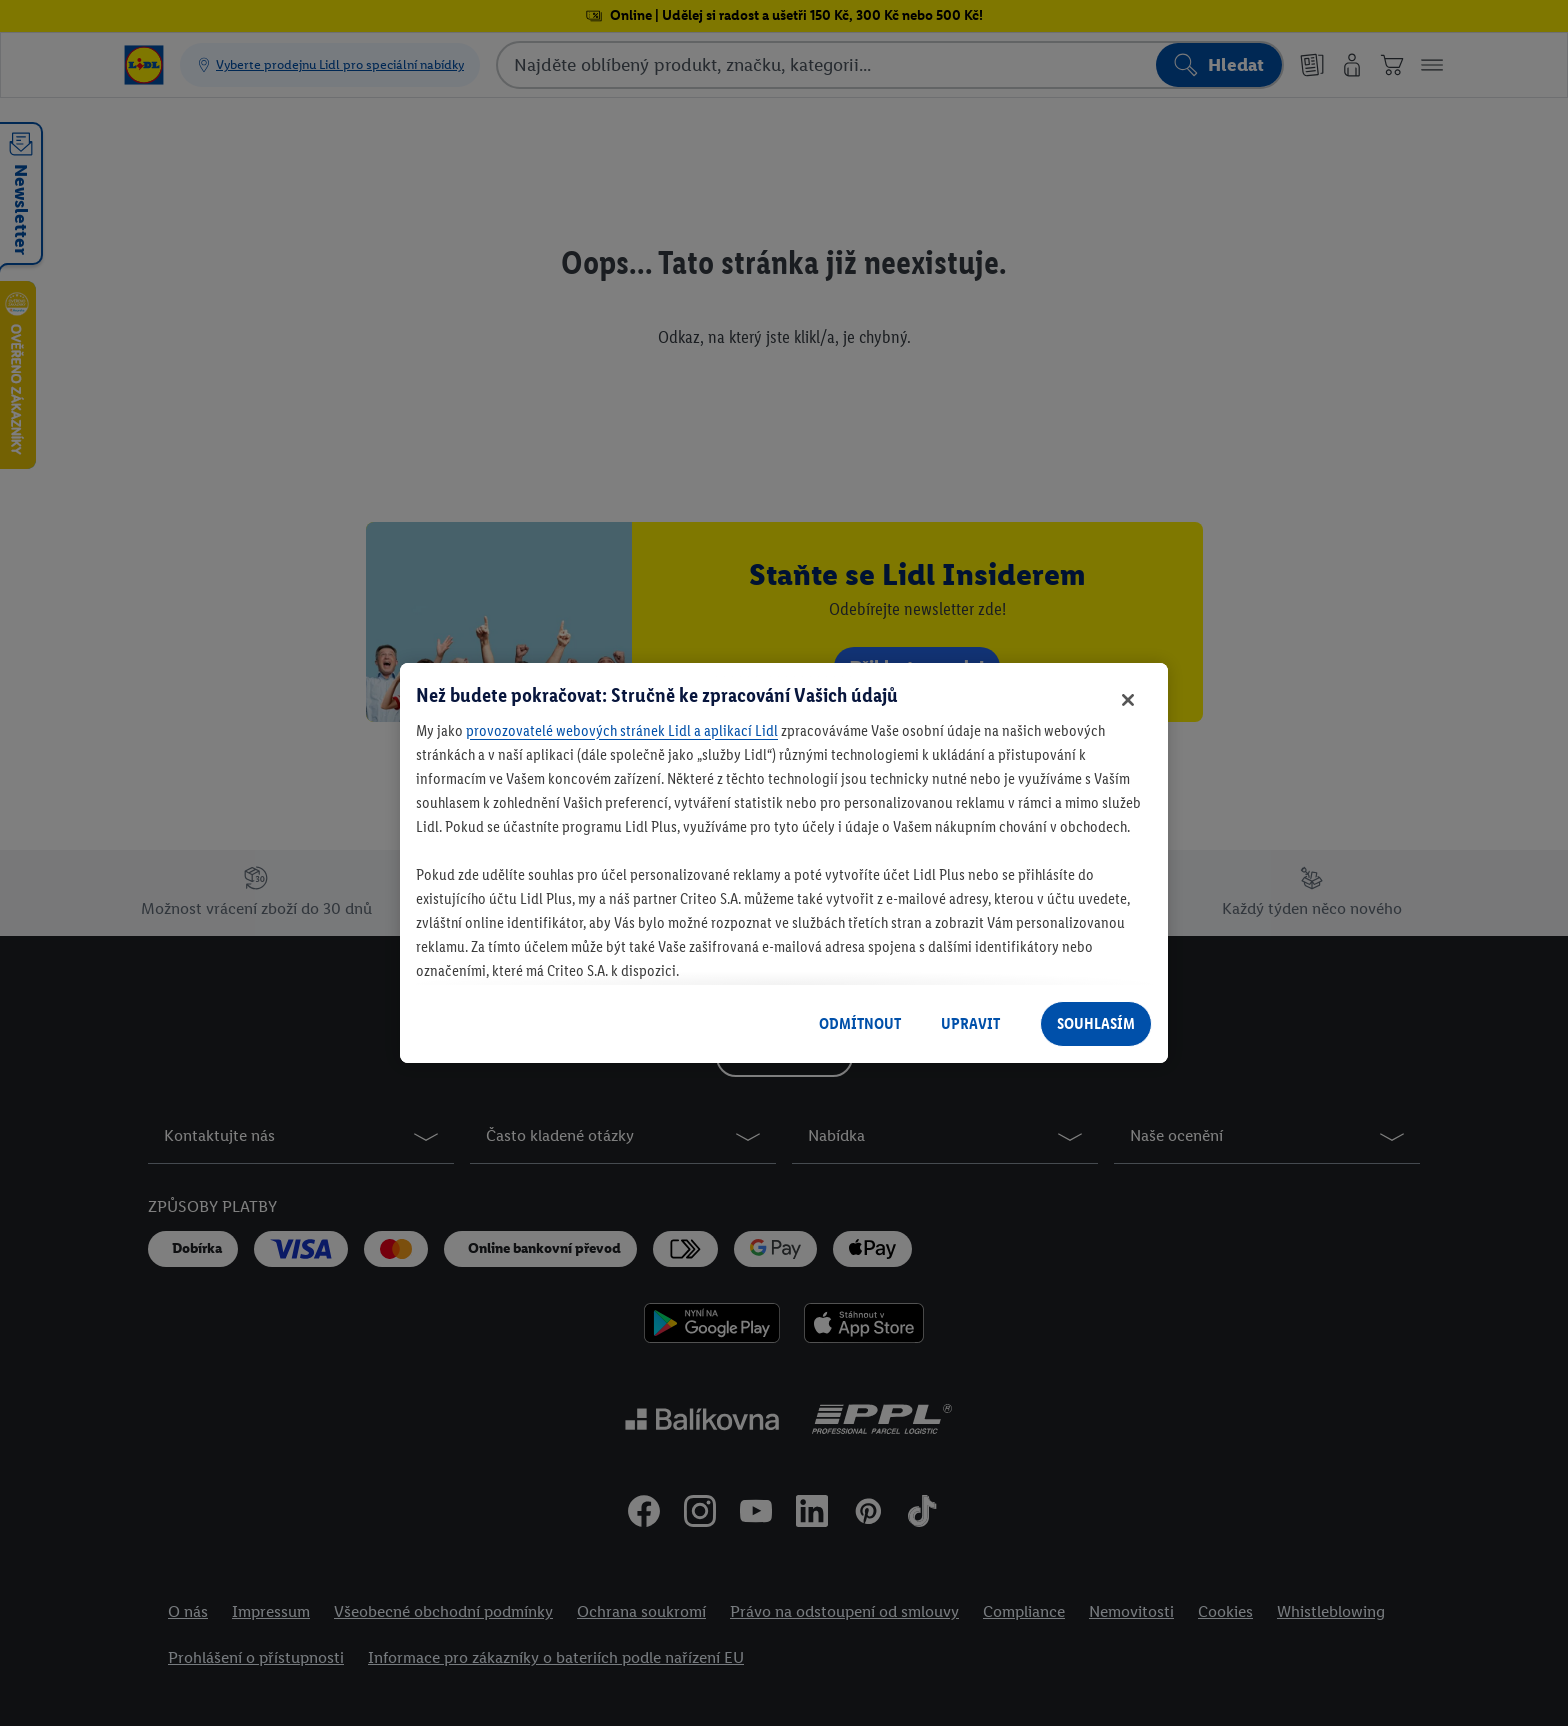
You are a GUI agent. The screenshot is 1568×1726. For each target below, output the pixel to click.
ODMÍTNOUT (860, 1023)
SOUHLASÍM (1096, 1023)
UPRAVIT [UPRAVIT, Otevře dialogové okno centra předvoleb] (970, 1023)
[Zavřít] (1128, 700)
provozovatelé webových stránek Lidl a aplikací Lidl (622, 730)
